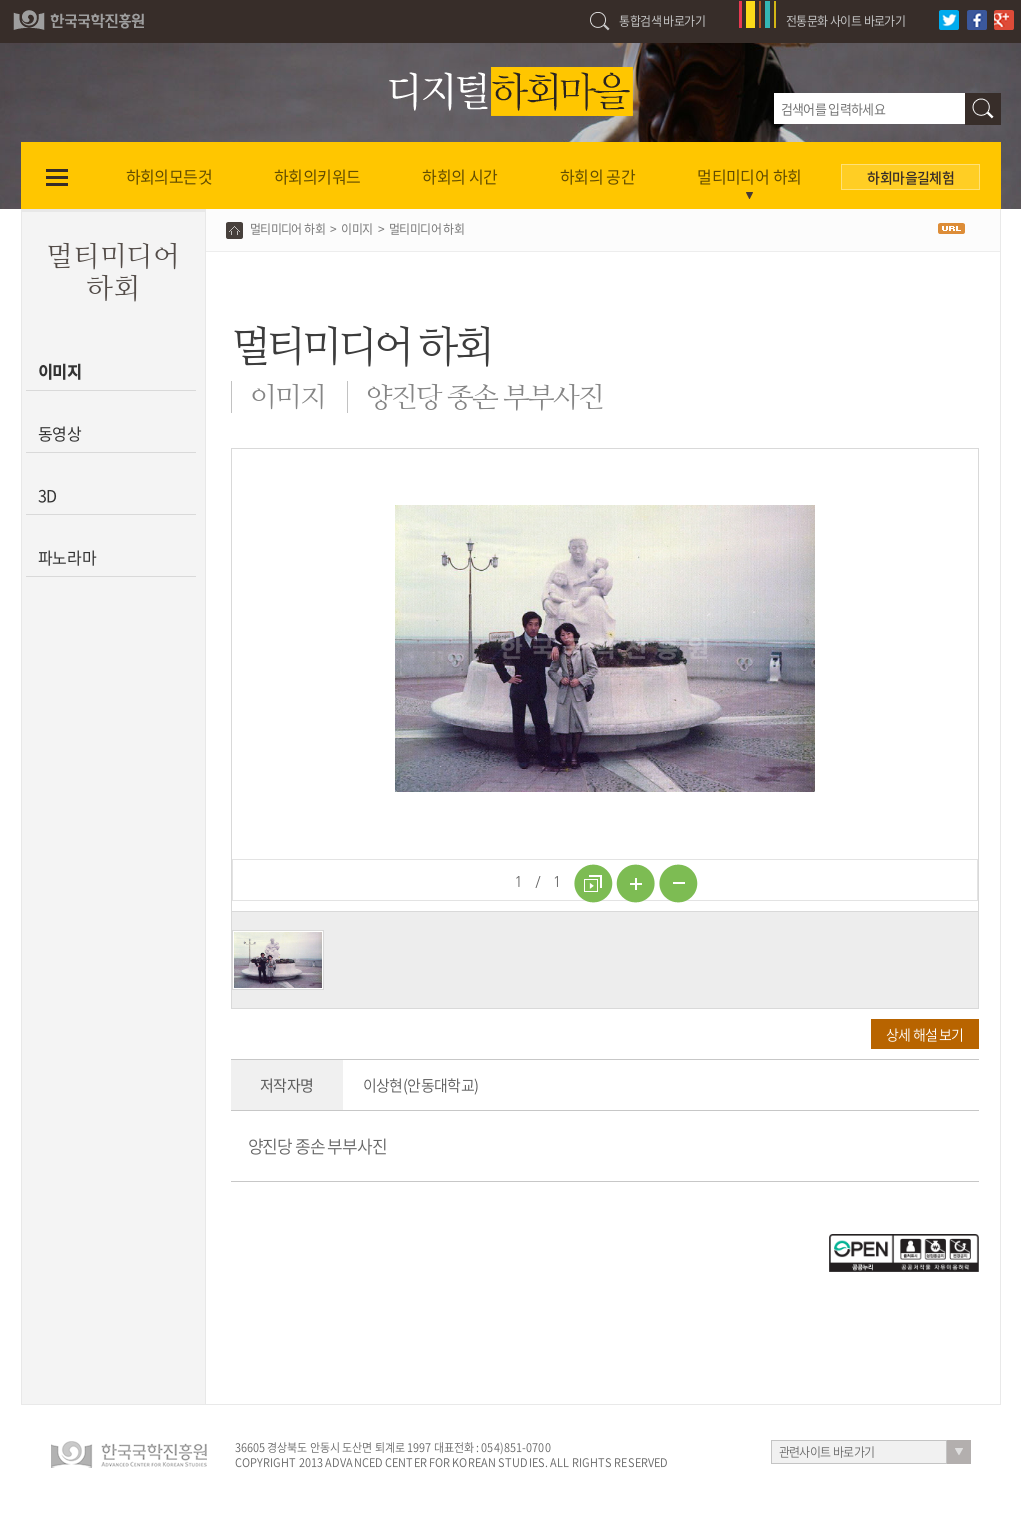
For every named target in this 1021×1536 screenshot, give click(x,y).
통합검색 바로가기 (662, 21)
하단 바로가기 (0, 0)
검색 (983, 109)
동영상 (60, 433)
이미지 (60, 371)
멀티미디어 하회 (287, 229)
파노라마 (67, 557)
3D (48, 495)
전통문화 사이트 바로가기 (845, 21)
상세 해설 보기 (924, 1034)
